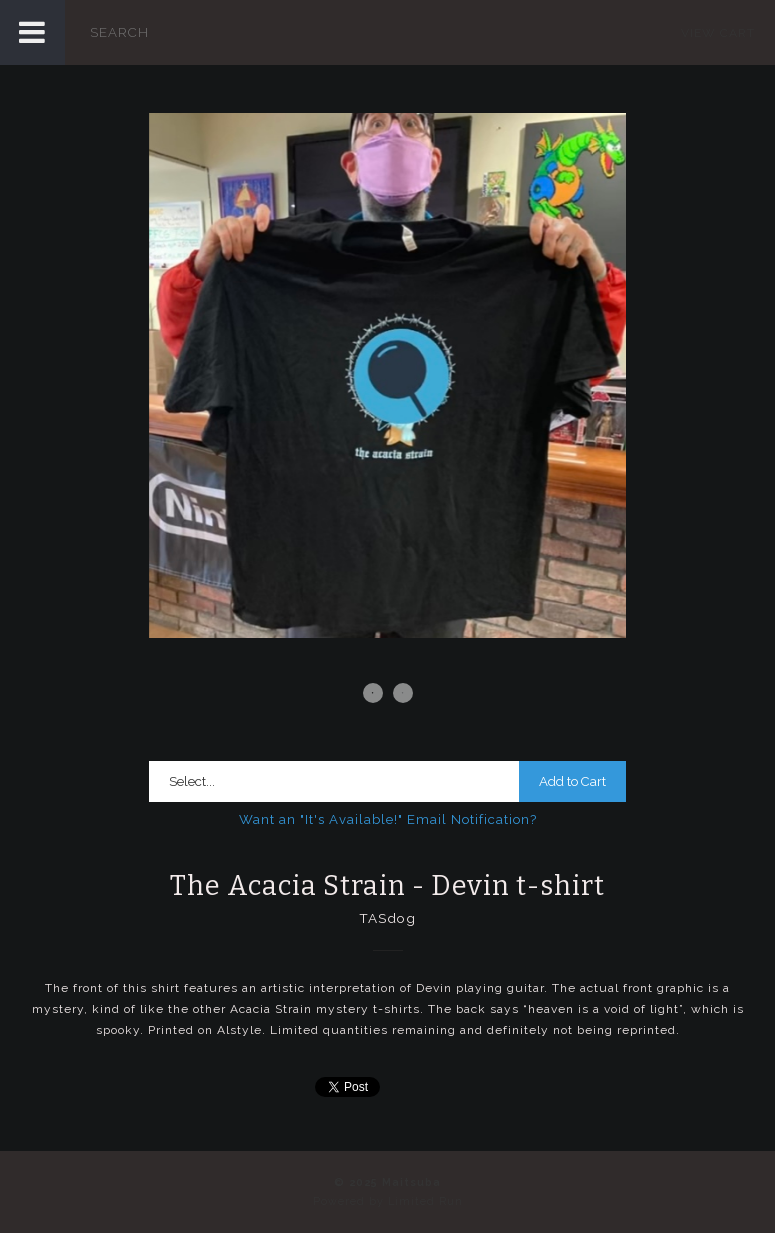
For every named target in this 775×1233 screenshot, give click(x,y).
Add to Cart (572, 781)
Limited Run (425, 1201)
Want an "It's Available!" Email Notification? (388, 819)
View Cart (718, 33)
